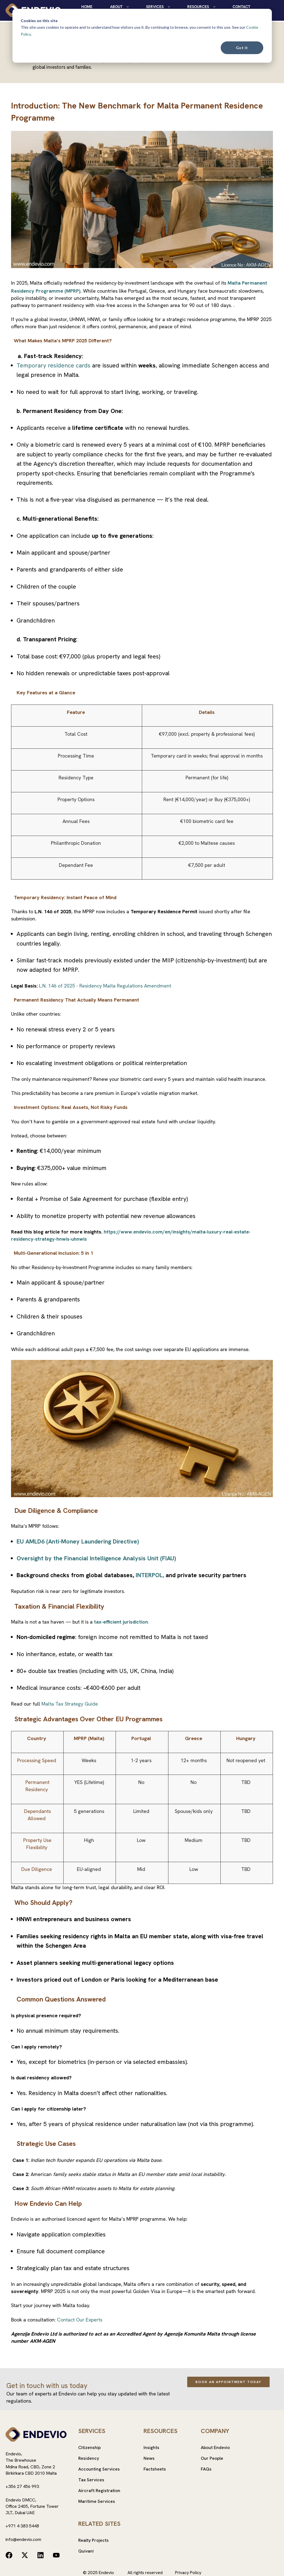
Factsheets (155, 2469)
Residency (88, 2458)
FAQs (206, 2469)
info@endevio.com (23, 2539)
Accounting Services (99, 2469)
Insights (151, 2447)
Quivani (86, 2551)
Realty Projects (93, 2540)
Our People (212, 2458)
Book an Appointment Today (229, 2382)
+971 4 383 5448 (22, 2526)
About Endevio (215, 2447)
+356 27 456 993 (22, 2486)
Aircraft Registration (99, 2490)
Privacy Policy (188, 2572)
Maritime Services (96, 2501)
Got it (242, 47)
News (149, 2458)
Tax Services (91, 2479)
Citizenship (89, 2447)
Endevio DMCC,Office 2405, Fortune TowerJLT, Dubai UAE (32, 2506)
